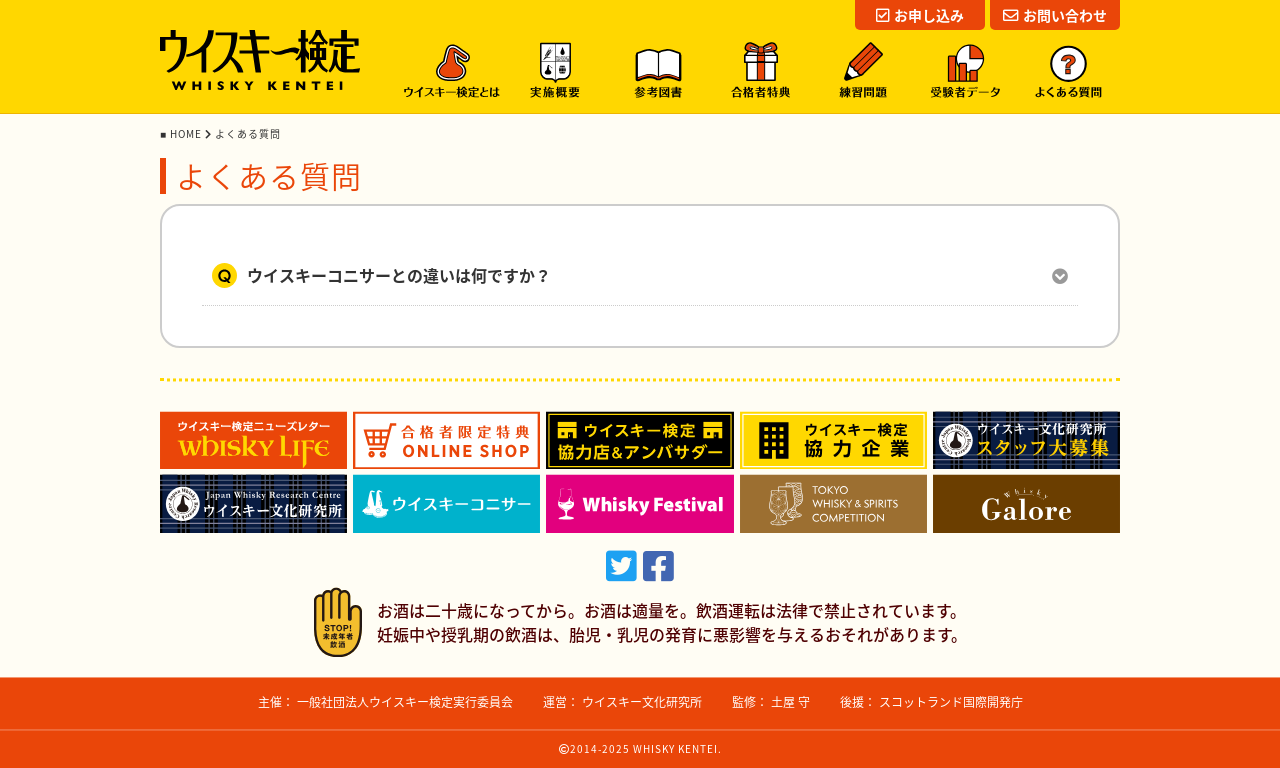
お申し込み (920, 15)
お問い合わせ (1055, 15)
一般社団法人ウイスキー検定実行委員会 (405, 702)
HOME (187, 133)
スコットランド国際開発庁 (951, 702)
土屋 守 (790, 702)
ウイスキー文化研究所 (642, 702)
